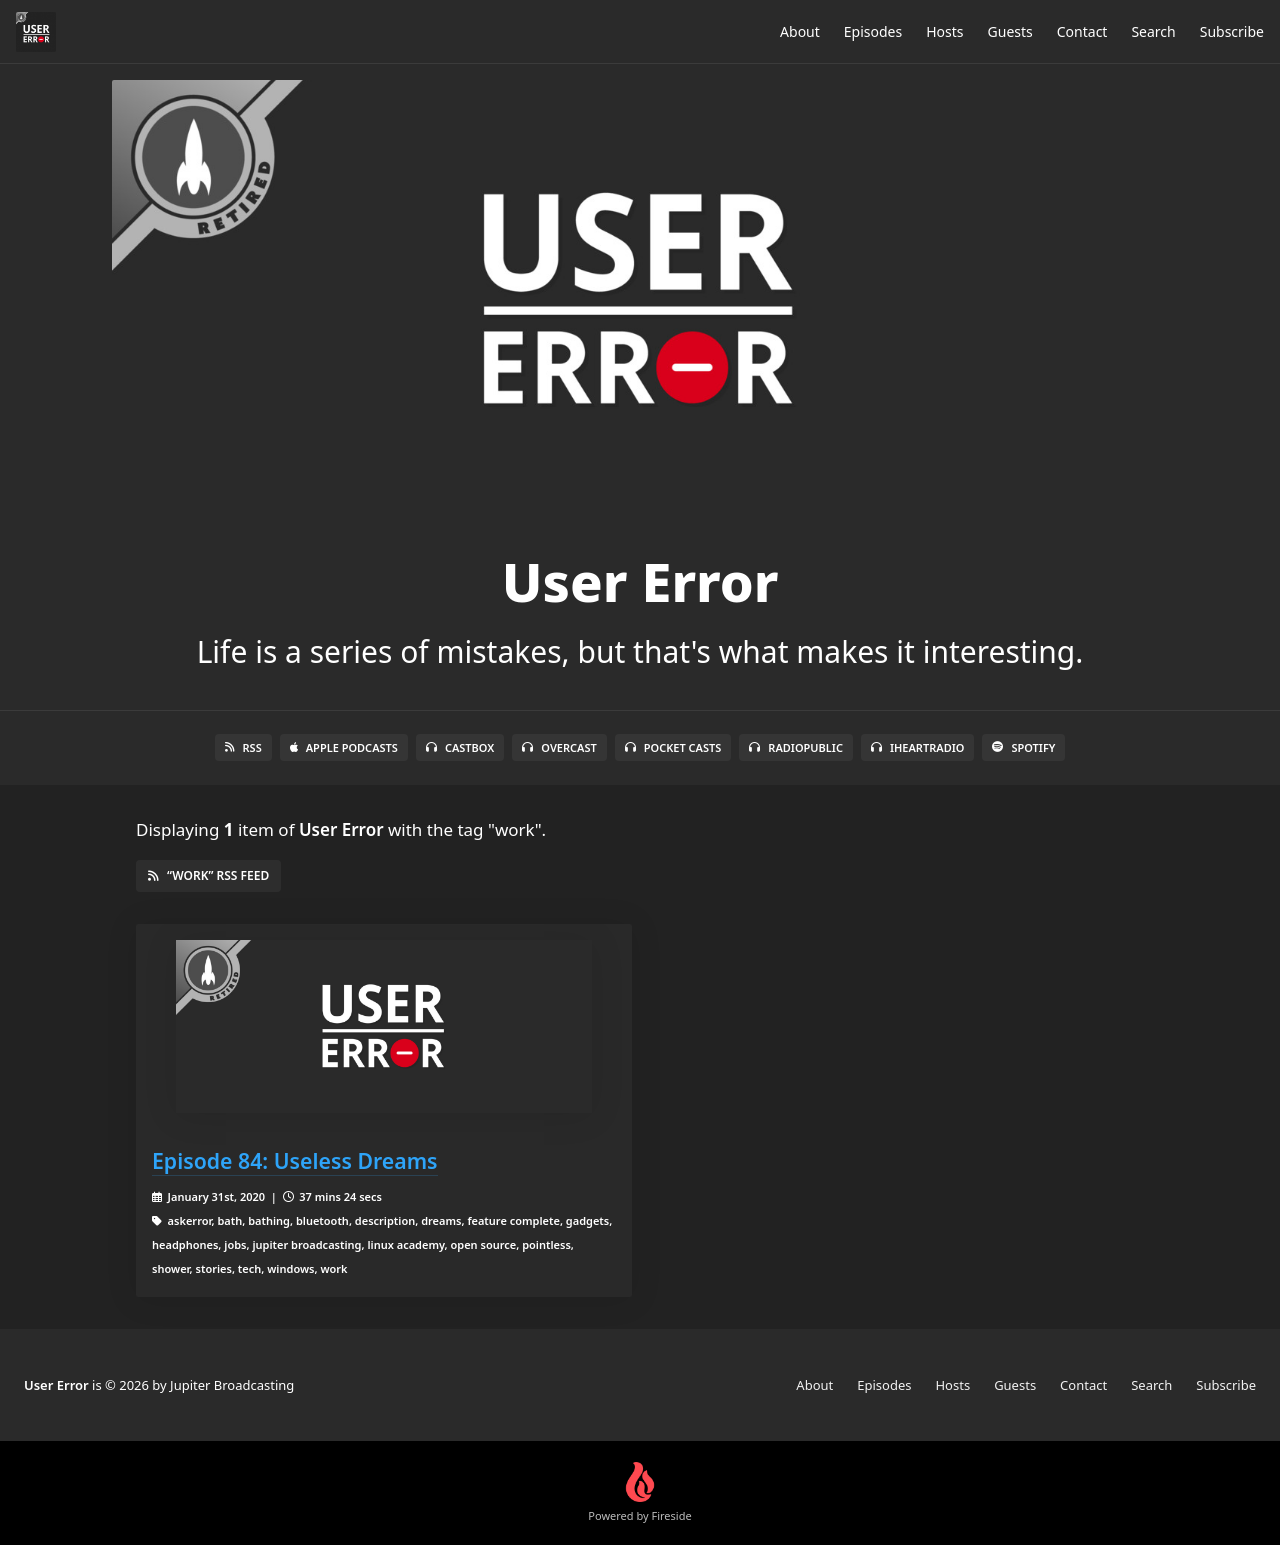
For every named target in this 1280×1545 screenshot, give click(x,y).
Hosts (944, 31)
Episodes (873, 31)
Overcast (559, 747)
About (800, 31)
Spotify (1023, 747)
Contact (1082, 31)
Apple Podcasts (344, 747)
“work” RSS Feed (208, 875)
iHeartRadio (918, 747)
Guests (1010, 31)
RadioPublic (796, 747)
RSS (243, 747)
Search (1153, 31)
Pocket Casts (673, 747)
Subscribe (1232, 31)
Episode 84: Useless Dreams (295, 1160)
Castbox (460, 747)
